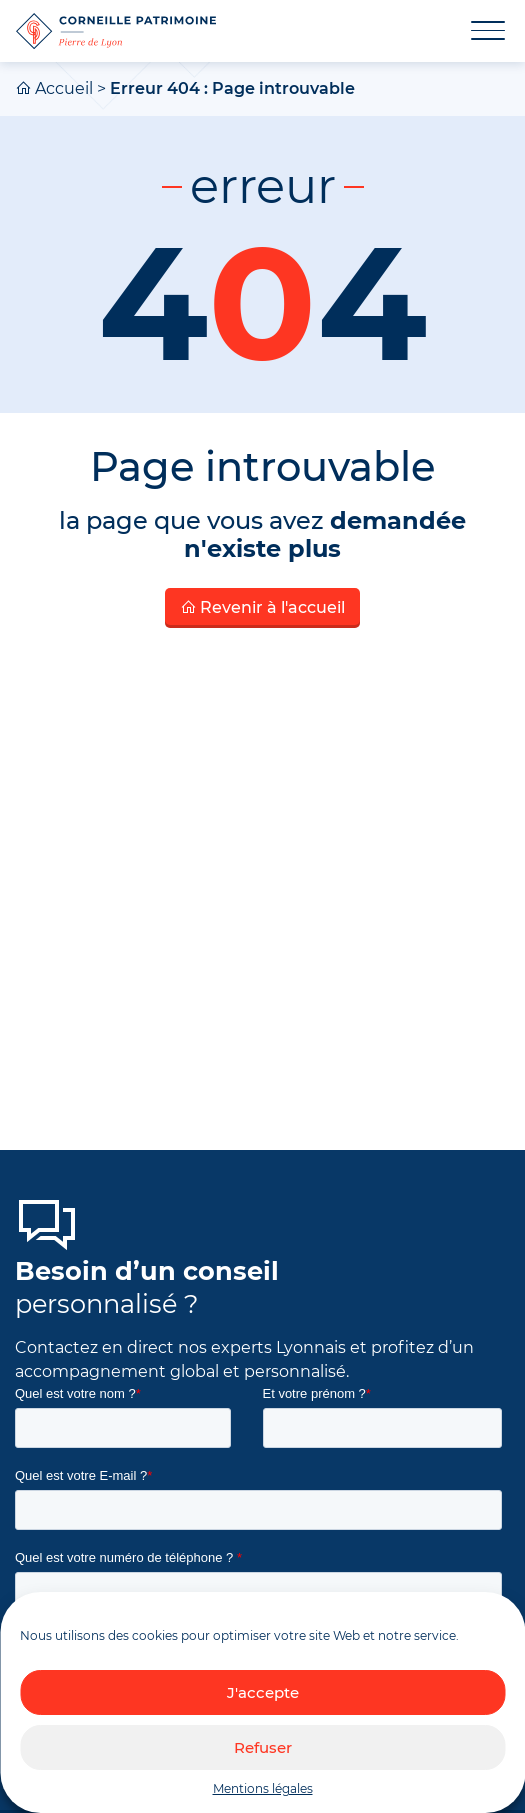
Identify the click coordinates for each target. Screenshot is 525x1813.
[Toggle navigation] (476, 31)
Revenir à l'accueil (262, 607)
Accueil (64, 88)
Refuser (263, 1747)
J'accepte (263, 1692)
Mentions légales (263, 1788)
